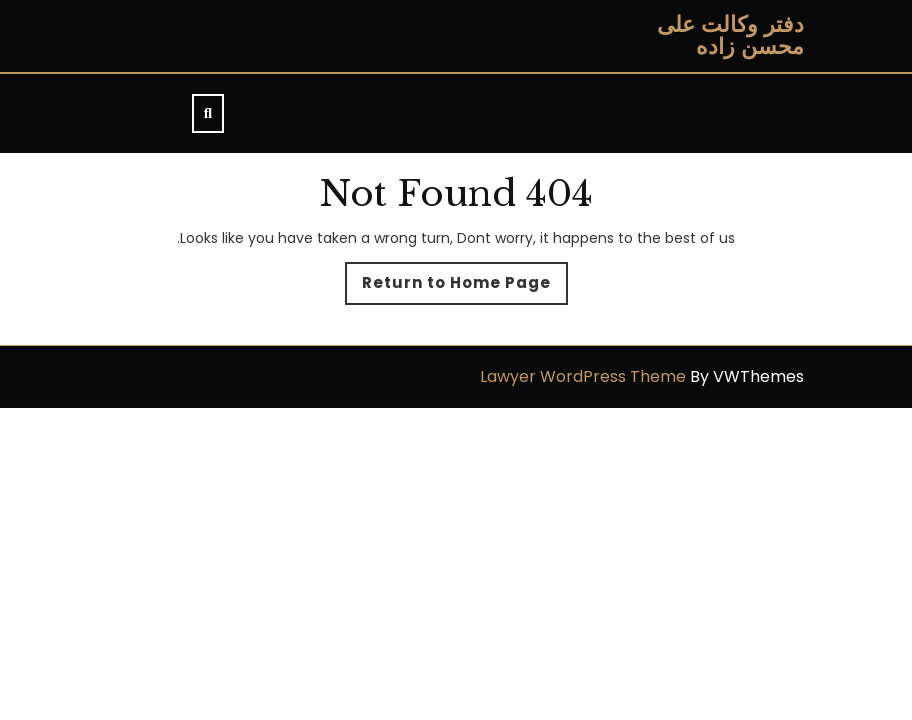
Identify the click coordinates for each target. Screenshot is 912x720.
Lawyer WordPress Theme (583, 376)
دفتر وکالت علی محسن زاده (730, 35)
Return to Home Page (448, 288)
